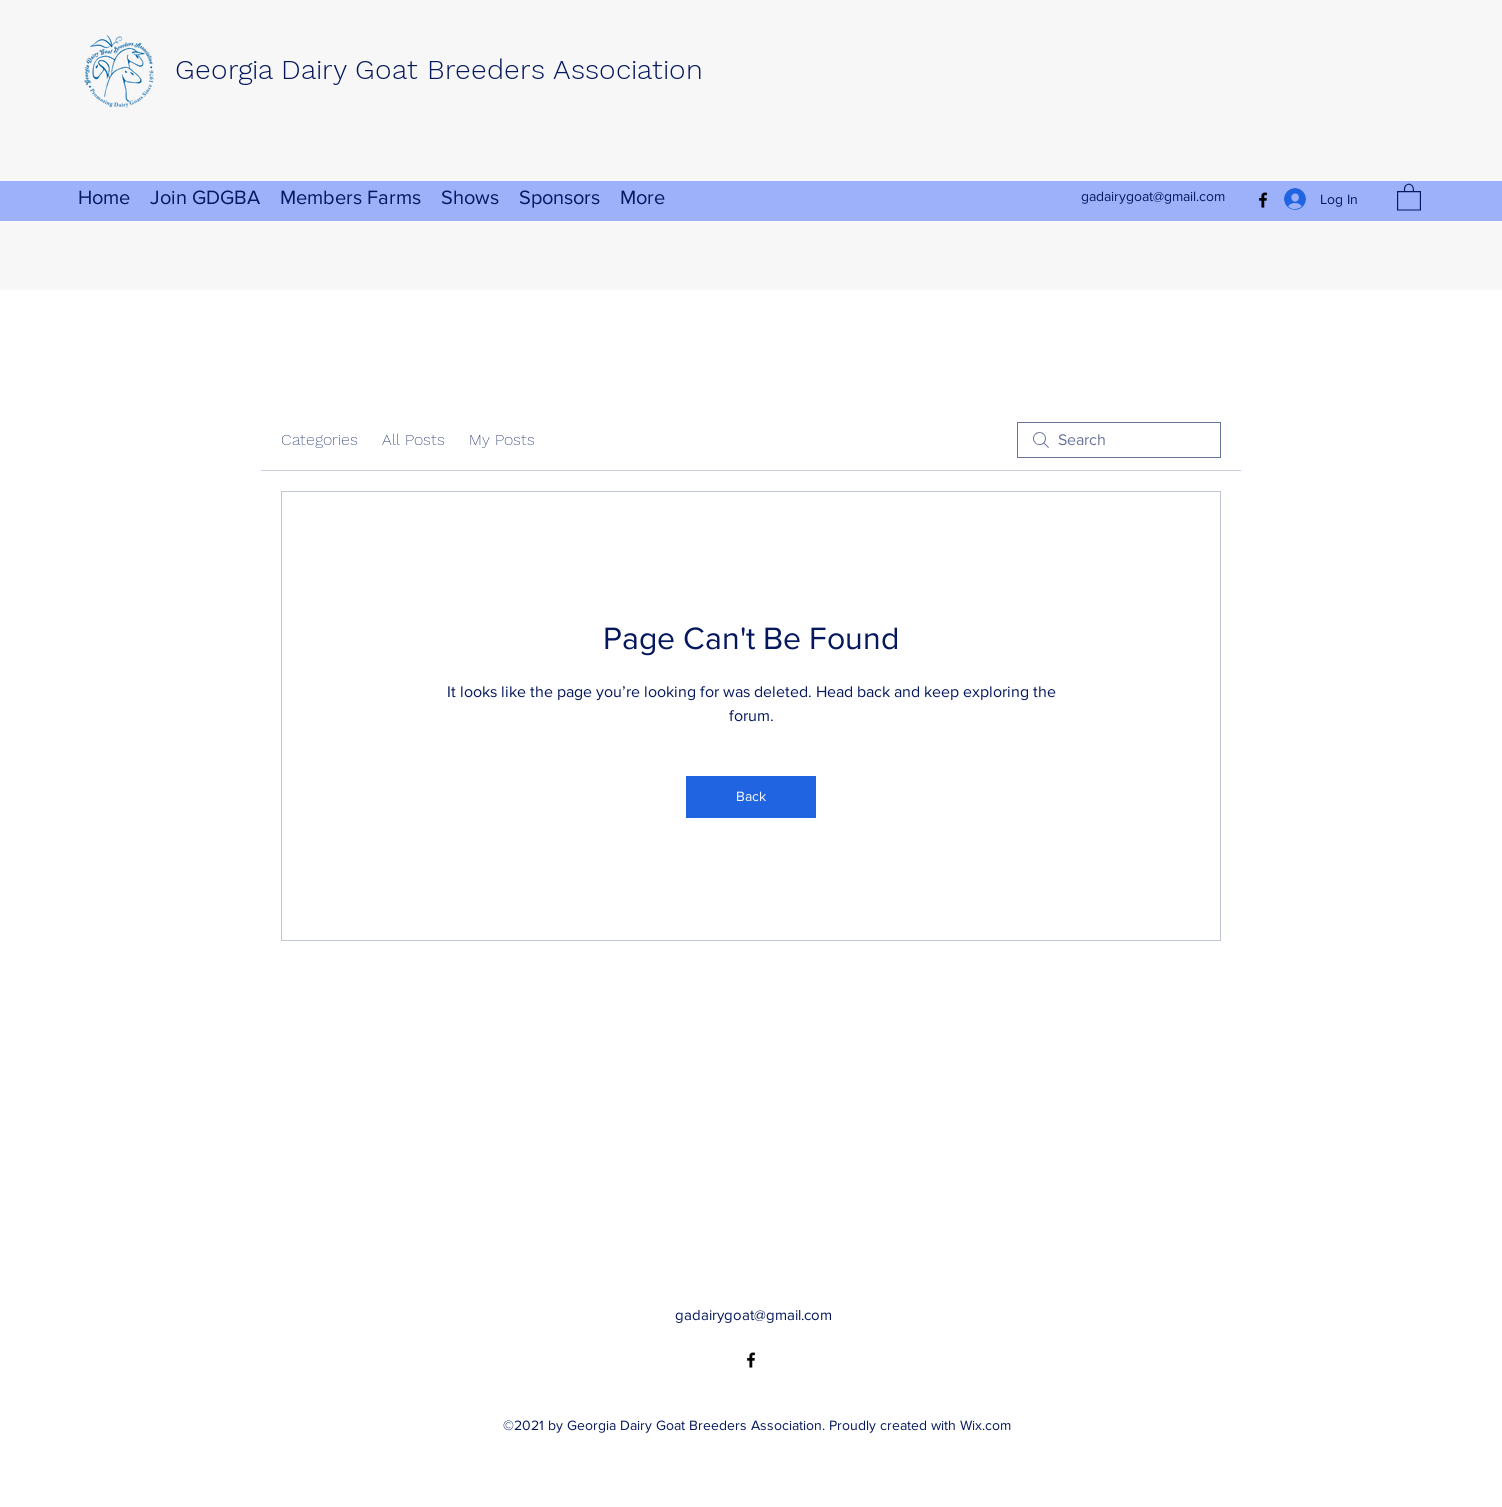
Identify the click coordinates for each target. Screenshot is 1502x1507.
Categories (319, 439)
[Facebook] (751, 1360)
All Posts (413, 439)
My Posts (502, 439)
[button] (1409, 196)
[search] (1119, 440)
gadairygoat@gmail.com (1153, 196)
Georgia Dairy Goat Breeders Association (439, 69)
